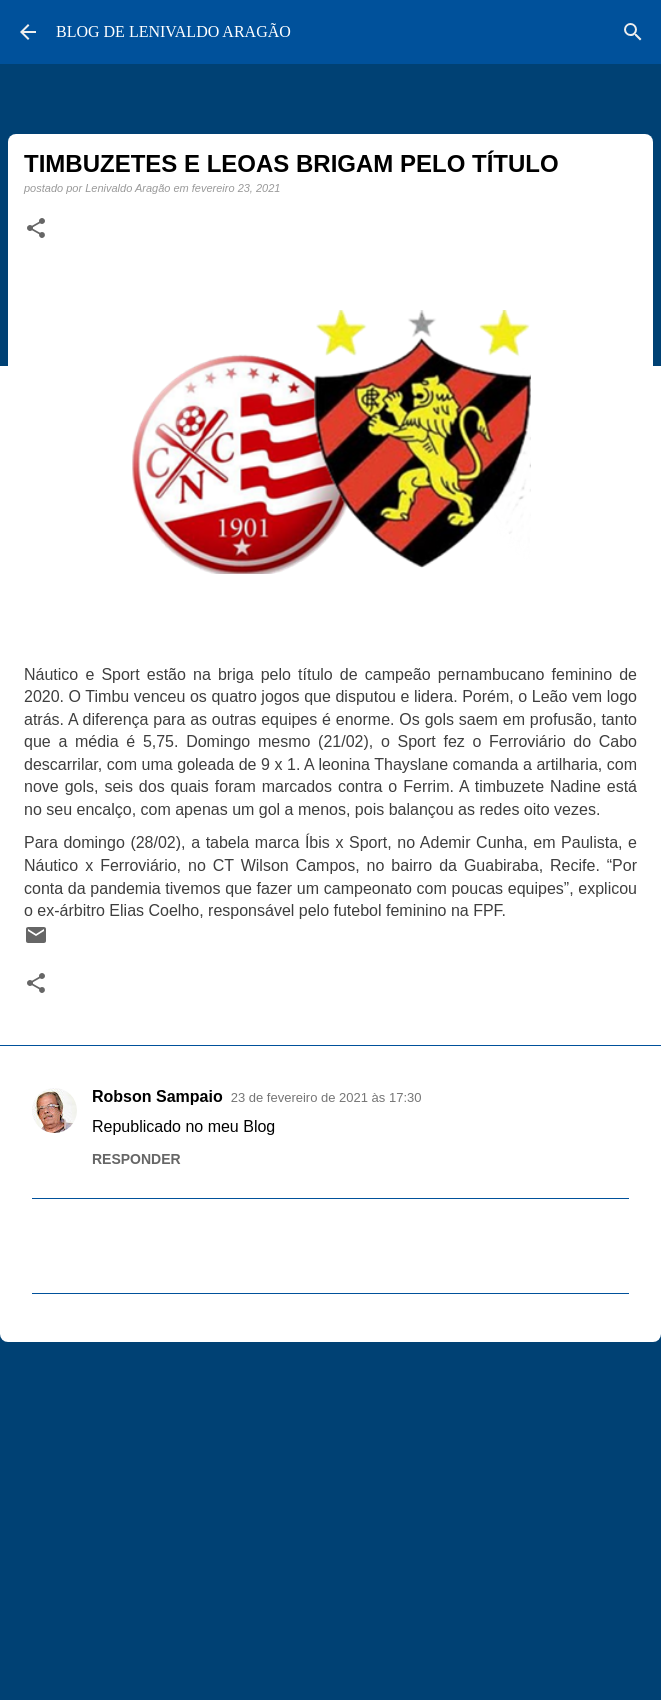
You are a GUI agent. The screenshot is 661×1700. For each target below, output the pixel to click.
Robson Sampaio (157, 1096)
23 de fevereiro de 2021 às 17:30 (326, 1097)
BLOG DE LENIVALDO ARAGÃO (173, 31)
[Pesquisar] (633, 32)
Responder (136, 1159)
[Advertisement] (330, 1512)
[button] (36, 229)
